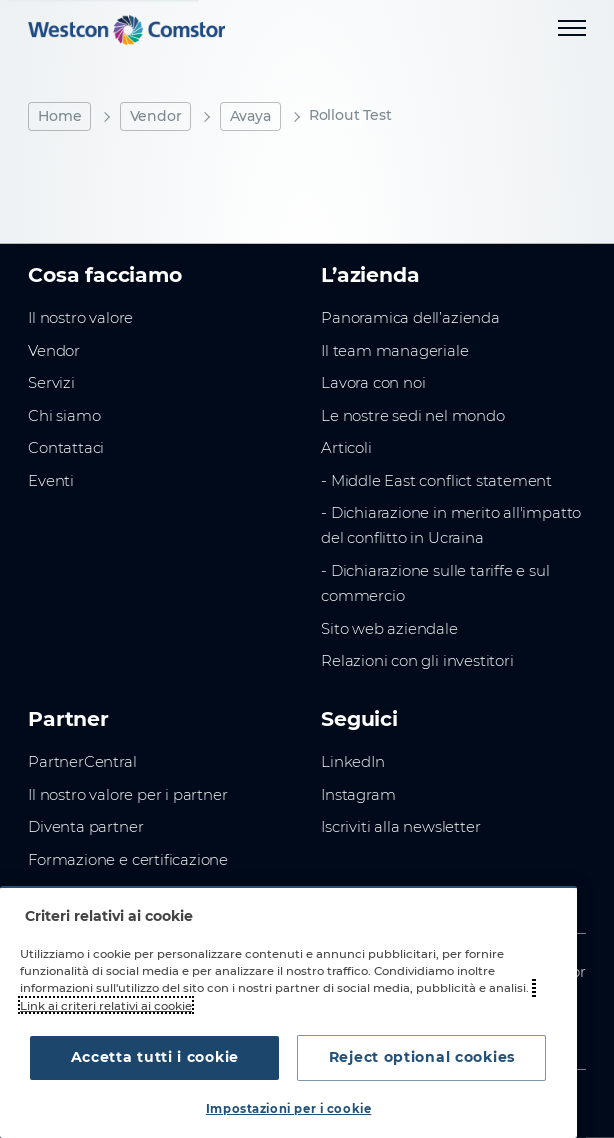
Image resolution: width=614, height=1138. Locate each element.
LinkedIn (353, 762)
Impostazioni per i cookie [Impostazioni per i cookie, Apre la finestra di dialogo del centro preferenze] (288, 1109)
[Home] (126, 30)
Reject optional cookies (416, 1057)
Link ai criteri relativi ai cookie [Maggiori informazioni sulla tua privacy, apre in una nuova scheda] (106, 1005)
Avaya (250, 116)
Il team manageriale (394, 351)
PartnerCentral (82, 762)
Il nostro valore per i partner (127, 795)
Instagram (358, 795)
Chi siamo (64, 416)
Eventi (51, 481)
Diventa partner (85, 827)
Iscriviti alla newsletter (400, 827)
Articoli (346, 448)
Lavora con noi (373, 383)
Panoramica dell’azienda (410, 318)
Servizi (51, 383)
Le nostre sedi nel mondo (413, 416)
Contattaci (66, 448)
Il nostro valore (80, 318)
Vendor (156, 116)
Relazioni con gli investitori (417, 661)
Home (59, 116)
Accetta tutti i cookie (161, 1057)
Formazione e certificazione (128, 860)
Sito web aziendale (389, 629)
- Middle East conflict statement (436, 481)
